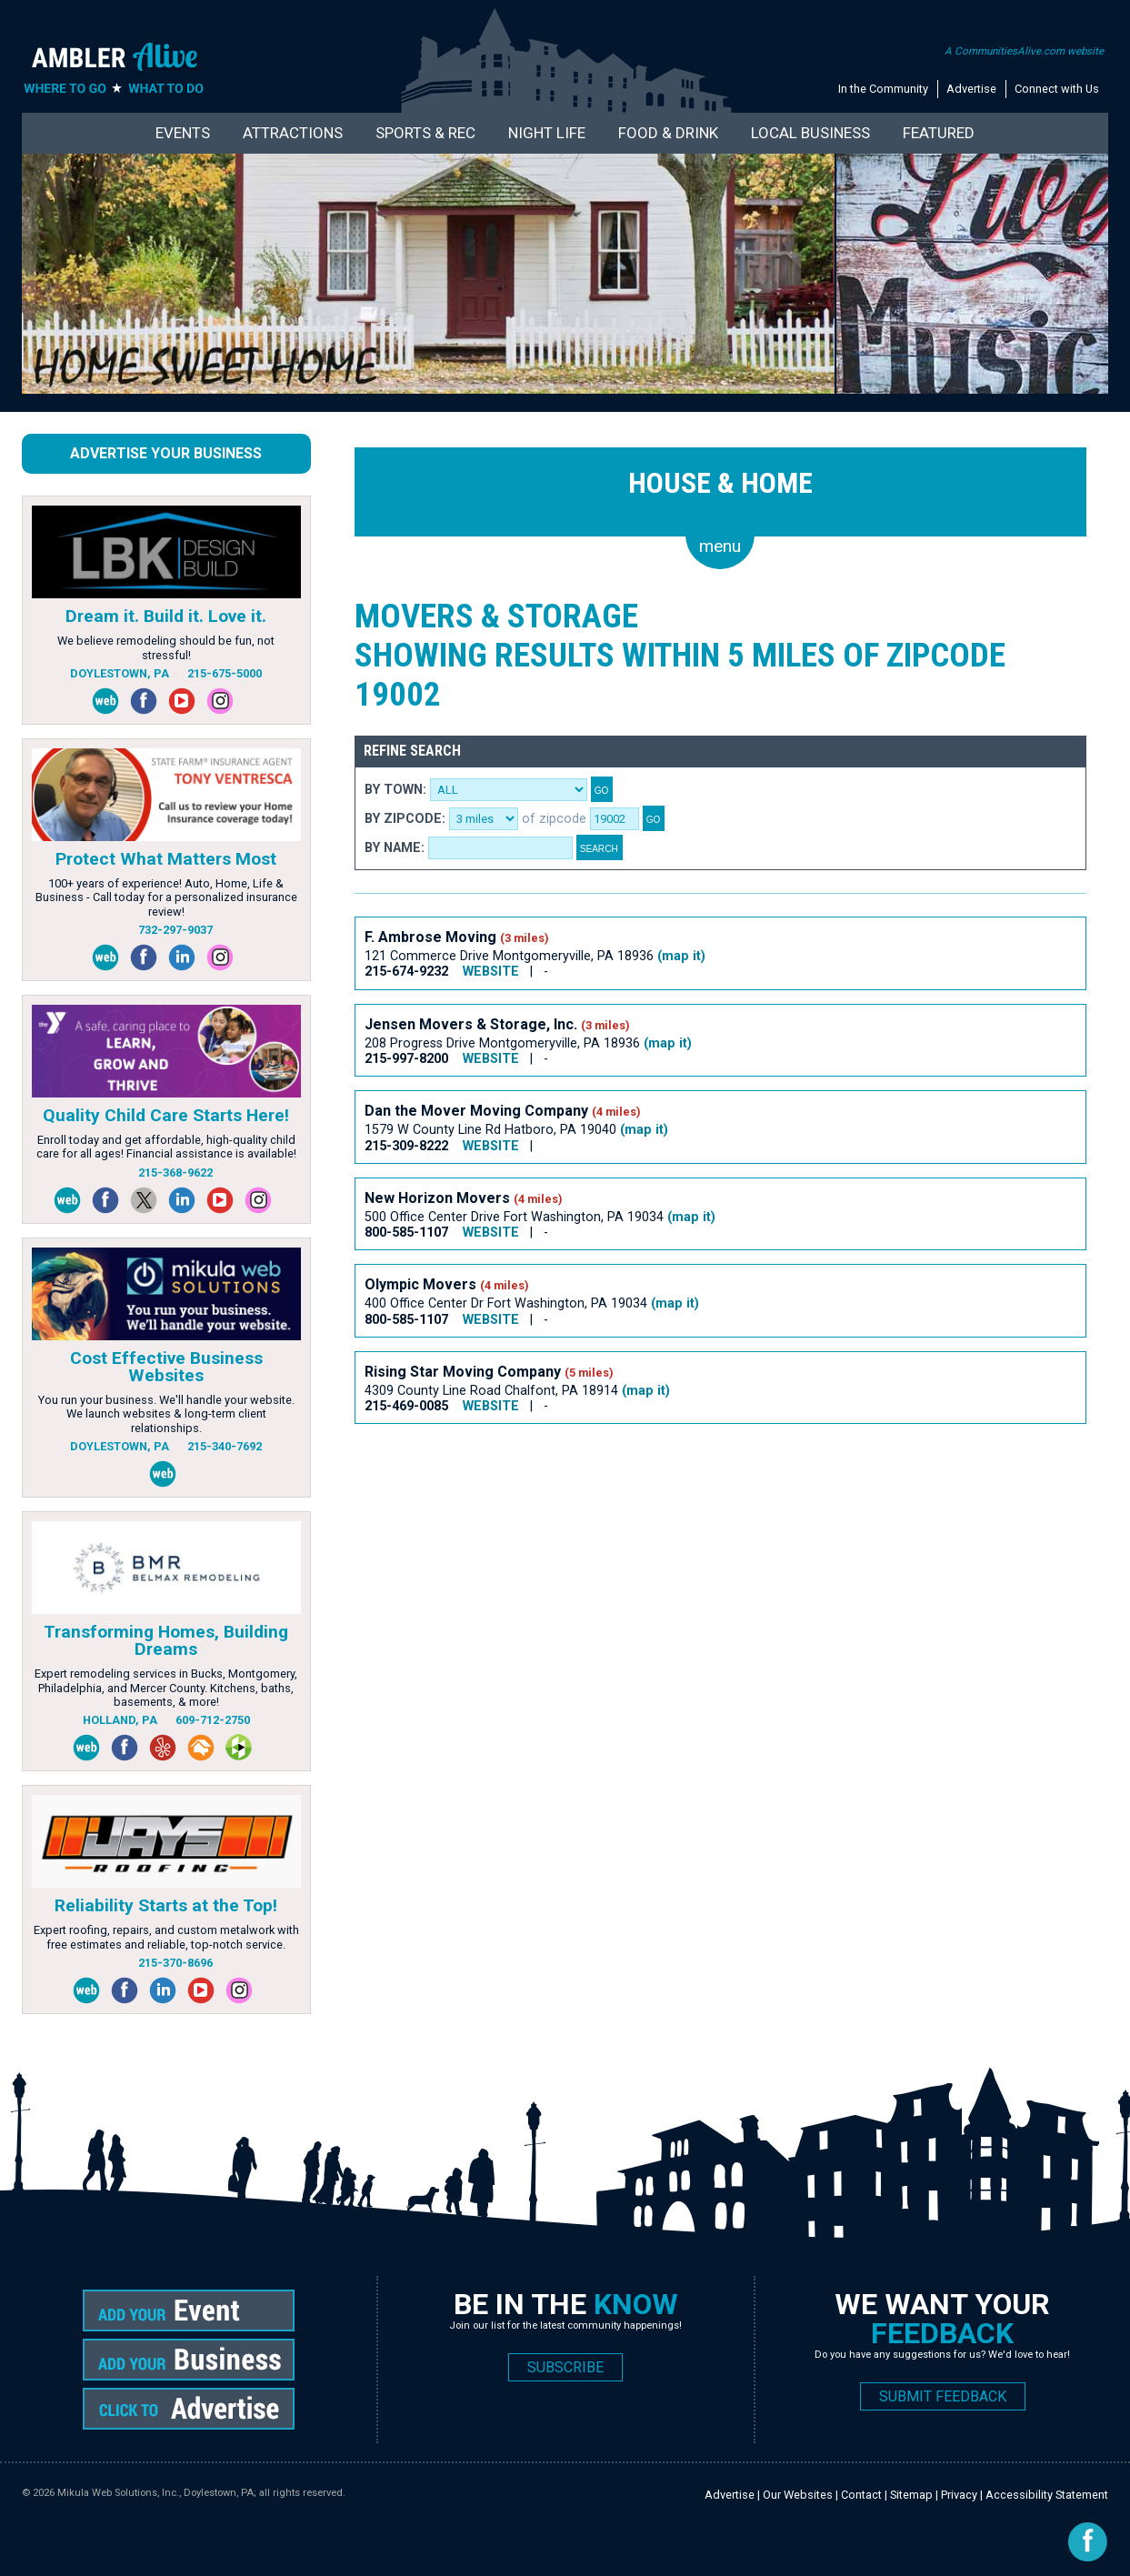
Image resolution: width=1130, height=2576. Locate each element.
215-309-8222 (406, 1146)
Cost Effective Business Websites (166, 1367)
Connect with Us (1057, 88)
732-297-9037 (175, 930)
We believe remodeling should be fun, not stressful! (166, 647)
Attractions (293, 133)
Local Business (810, 133)
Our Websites (798, 2494)
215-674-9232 (406, 971)
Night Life (546, 133)
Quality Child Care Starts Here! (166, 1115)
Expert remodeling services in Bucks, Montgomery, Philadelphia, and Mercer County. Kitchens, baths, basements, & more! (166, 1688)
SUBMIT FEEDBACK (942, 2396)
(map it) (681, 956)
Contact (861, 2494)
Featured (939, 133)
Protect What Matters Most (165, 858)
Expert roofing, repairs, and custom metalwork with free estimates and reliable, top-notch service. (166, 1936)
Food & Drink (668, 133)
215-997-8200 (406, 1059)
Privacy (959, 2494)
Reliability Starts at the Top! (166, 1905)
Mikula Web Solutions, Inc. (118, 2493)
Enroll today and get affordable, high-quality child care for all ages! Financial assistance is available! (166, 1146)
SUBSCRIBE (565, 2367)
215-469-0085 (406, 1406)
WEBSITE (491, 971)
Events (182, 133)
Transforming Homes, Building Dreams (166, 1640)
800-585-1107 (406, 1232)
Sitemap (911, 2494)
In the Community (883, 88)
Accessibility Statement (1046, 2494)
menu (720, 546)
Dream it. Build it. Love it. (165, 616)
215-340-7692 (224, 1446)
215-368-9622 (175, 1172)
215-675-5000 (224, 673)
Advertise (971, 88)
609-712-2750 (212, 1720)
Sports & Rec (425, 133)
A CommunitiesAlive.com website (1024, 51)
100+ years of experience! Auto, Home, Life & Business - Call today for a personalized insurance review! (166, 897)
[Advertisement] (685, 1500)
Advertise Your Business (166, 453)
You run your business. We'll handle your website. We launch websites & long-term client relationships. (166, 1414)
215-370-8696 (175, 1963)
